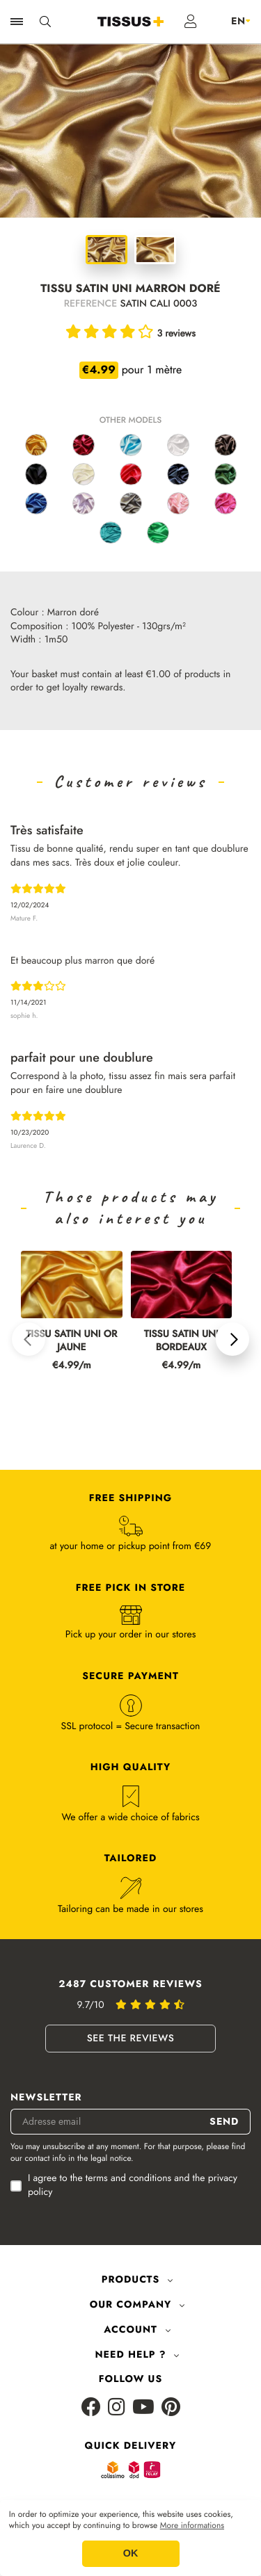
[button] (28, 1339)
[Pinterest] (170, 2408)
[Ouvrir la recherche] (45, 21)
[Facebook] (91, 2408)
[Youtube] (143, 2408)
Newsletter (46, 2098)
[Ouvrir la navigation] (16, 21)
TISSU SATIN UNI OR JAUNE (71, 1341)
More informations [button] (192, 2526)
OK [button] (131, 2553)
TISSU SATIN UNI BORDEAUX (181, 1341)
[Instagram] (116, 2408)
